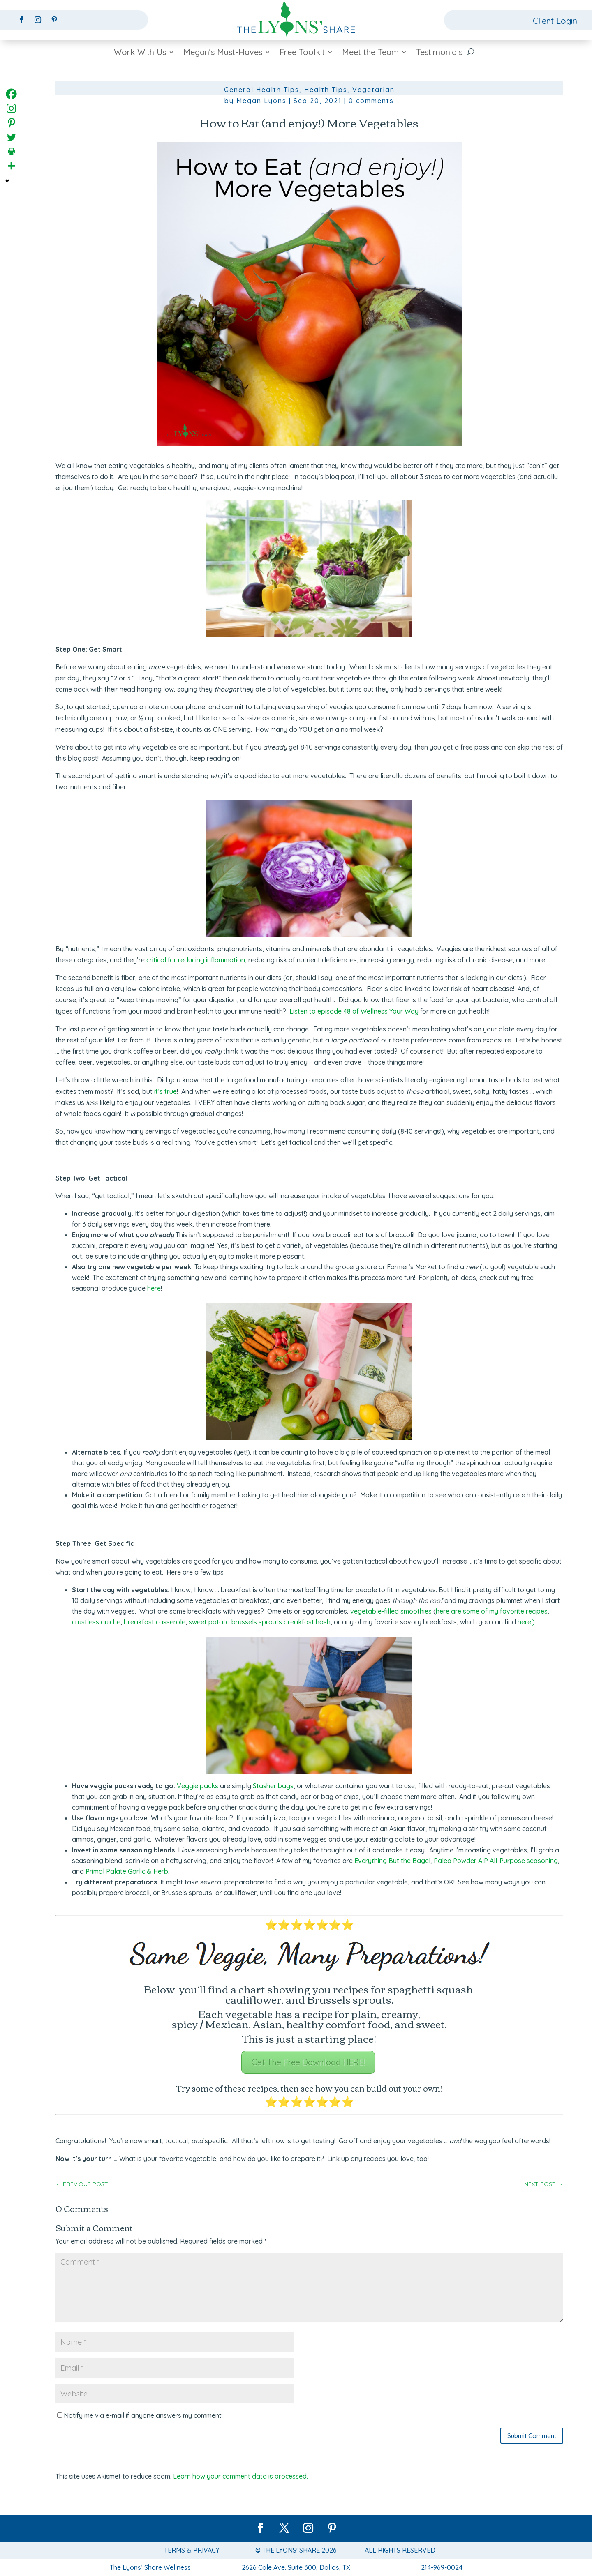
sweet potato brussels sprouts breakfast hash (260, 1622)
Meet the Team (370, 53)
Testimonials (439, 53)
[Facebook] (11, 94)
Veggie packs (197, 1786)
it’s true (165, 1091)
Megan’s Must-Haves (222, 53)
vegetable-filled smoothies (391, 1611)
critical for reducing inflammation (195, 960)
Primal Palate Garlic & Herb (127, 1871)
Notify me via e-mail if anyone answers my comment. (140, 2415)
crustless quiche (96, 1622)
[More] (11, 166)
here (154, 1288)
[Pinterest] (11, 122)
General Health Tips (261, 89)
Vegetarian (373, 89)
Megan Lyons (261, 101)
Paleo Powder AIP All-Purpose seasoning (496, 1860)
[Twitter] (11, 137)
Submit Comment (531, 2436)
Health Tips (325, 89)
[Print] (11, 151)
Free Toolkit (302, 53)
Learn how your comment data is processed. (240, 2476)
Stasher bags (273, 1786)
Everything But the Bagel (392, 1860)
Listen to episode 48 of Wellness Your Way (354, 1011)
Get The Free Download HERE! (308, 2062)
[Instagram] (11, 108)
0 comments (371, 101)
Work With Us (140, 53)
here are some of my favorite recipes (492, 1611)
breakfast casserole (154, 1622)
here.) (526, 1622)
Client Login (555, 21)
